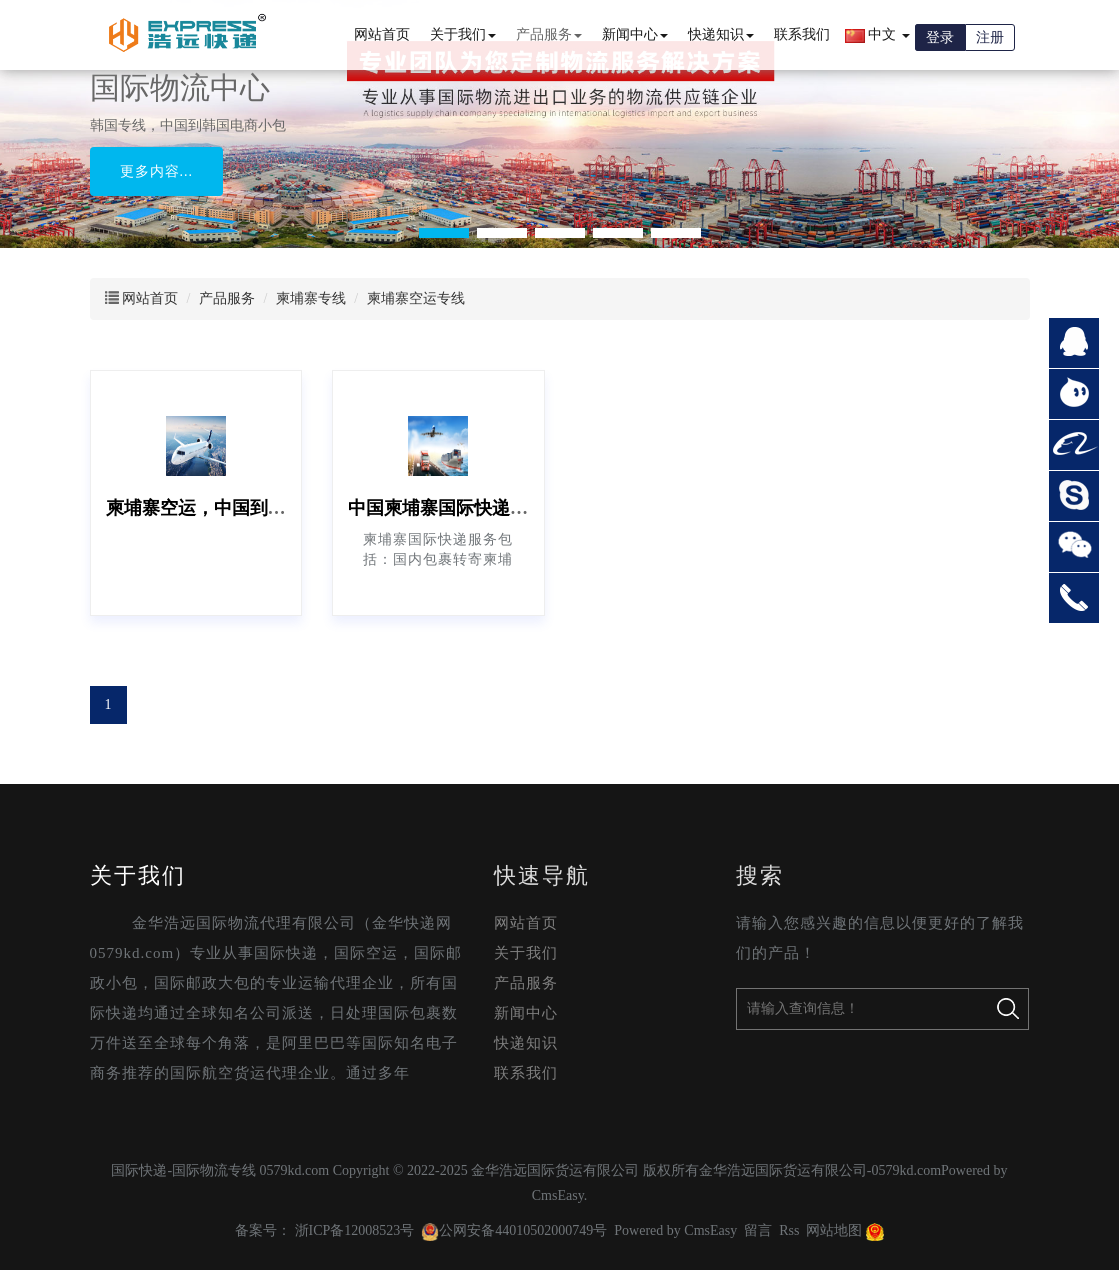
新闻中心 (635, 34)
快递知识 (721, 34)
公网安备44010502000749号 (514, 1230)
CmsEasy (558, 1195)
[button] (444, 233)
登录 (940, 37)
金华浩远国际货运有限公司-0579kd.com (820, 1170)
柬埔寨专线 (311, 298)
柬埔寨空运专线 (416, 298)
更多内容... (157, 171)
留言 (758, 1230)
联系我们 (802, 34)
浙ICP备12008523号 (355, 1230)
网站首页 (382, 34)
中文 (877, 35)
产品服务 (549, 34)
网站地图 (834, 1230)
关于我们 (463, 34)
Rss (789, 1230)
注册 (990, 37)
